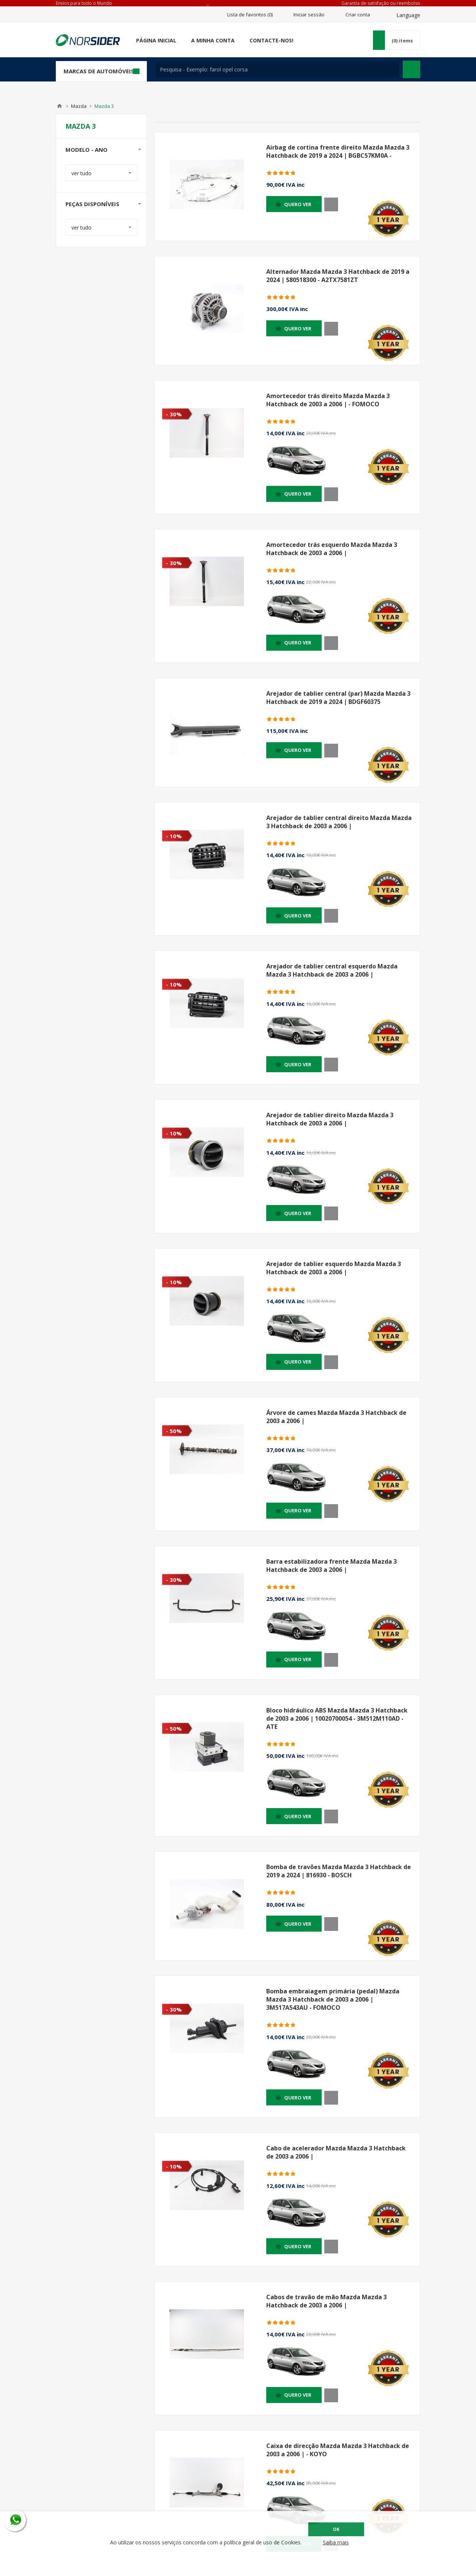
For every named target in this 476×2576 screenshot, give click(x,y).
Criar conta (357, 14)
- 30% (174, 414)
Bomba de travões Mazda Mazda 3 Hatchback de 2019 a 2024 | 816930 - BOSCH (338, 1871)
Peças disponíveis (92, 204)
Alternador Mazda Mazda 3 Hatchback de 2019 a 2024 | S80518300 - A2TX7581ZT (337, 275)
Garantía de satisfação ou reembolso (380, 3)
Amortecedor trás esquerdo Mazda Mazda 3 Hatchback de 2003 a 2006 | (331, 549)
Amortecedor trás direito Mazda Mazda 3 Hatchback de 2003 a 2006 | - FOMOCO (328, 400)
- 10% (174, 836)
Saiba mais (336, 2542)
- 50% (174, 1431)
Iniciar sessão (309, 14)
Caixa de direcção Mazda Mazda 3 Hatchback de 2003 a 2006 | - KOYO (337, 2450)
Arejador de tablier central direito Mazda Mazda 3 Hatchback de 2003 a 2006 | (339, 822)
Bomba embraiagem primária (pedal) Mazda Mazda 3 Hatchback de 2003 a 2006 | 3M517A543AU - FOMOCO (332, 1999)
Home (59, 106)
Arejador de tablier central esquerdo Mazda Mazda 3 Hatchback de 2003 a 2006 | (332, 970)
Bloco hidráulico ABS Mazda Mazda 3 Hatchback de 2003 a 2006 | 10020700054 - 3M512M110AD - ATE (337, 1718)
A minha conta (213, 40)
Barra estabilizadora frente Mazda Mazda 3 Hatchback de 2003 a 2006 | (331, 1565)
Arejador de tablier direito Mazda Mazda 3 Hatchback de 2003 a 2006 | (329, 1119)
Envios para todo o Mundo (84, 3)
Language (408, 15)
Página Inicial (156, 40)
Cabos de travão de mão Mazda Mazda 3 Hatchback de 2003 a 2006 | (326, 2301)
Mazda (79, 106)
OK (336, 2529)
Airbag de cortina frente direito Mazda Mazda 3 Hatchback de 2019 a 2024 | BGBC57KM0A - (337, 151)
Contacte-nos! (271, 40)
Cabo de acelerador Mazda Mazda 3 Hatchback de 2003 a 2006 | (336, 2152)
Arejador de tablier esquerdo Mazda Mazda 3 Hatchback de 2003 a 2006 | (333, 1268)
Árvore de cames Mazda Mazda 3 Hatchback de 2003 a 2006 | (336, 1417)
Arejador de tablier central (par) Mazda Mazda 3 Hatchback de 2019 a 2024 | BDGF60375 (338, 697)
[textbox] (277, 69)
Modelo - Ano (86, 149)
